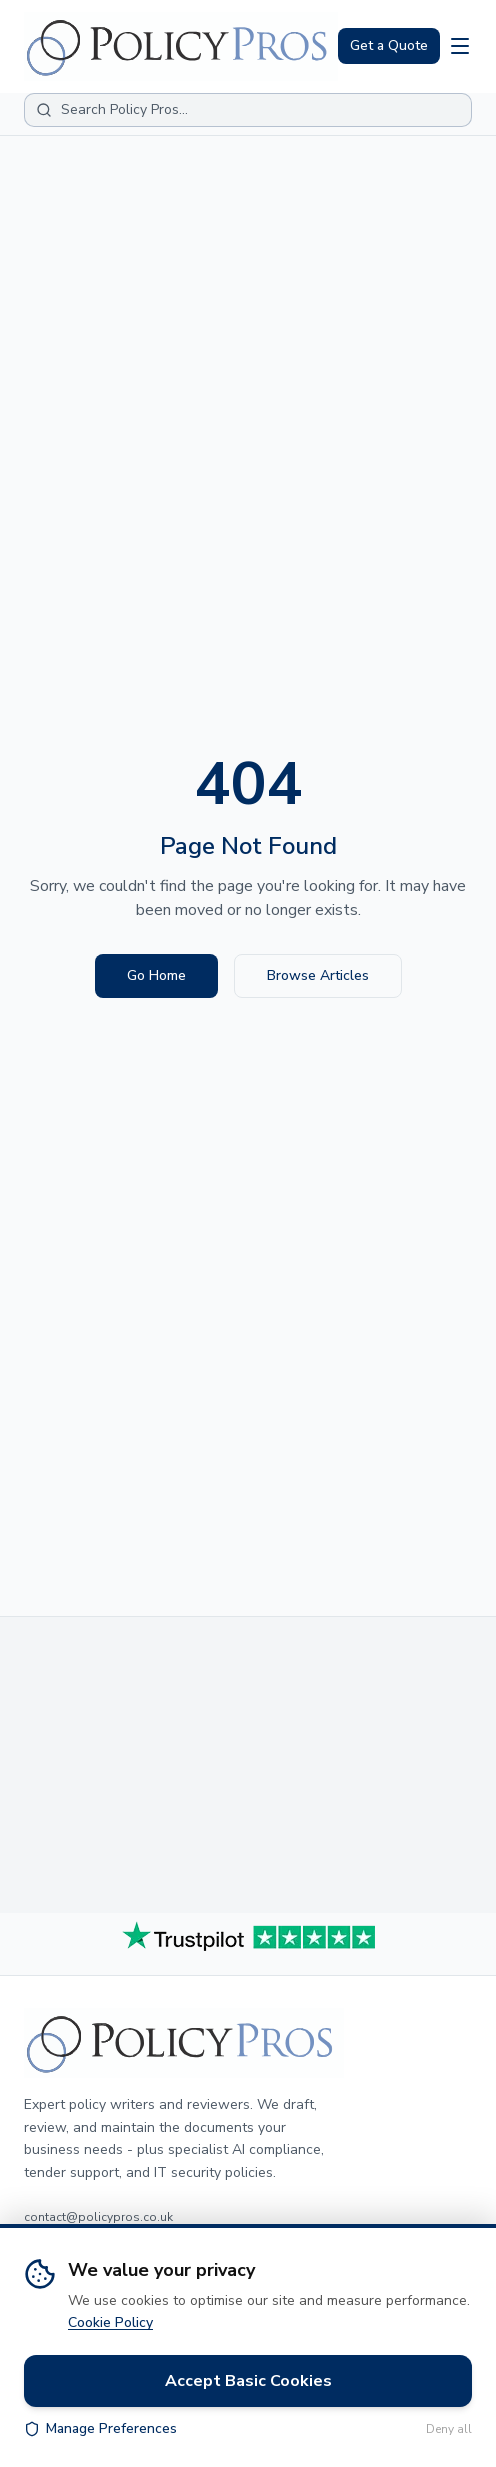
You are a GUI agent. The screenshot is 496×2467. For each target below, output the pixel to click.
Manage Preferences (100, 2428)
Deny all (449, 2429)
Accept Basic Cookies (248, 2381)
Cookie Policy (110, 2322)
